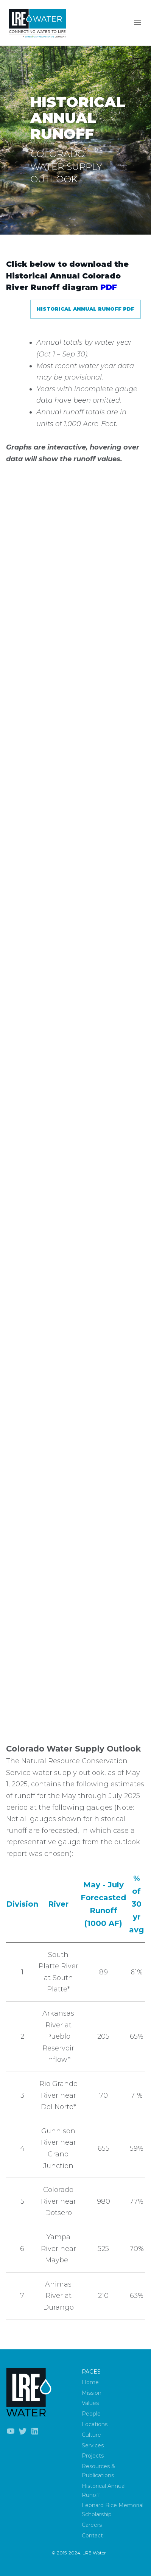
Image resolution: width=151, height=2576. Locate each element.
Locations (94, 2424)
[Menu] (137, 22)
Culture (91, 2434)
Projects (93, 2455)
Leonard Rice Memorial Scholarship (112, 2510)
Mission (91, 2392)
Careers (92, 2525)
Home (90, 2382)
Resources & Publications (98, 2471)
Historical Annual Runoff (104, 2490)
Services (93, 2445)
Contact (92, 2535)
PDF (108, 287)
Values (90, 2403)
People (91, 2413)
